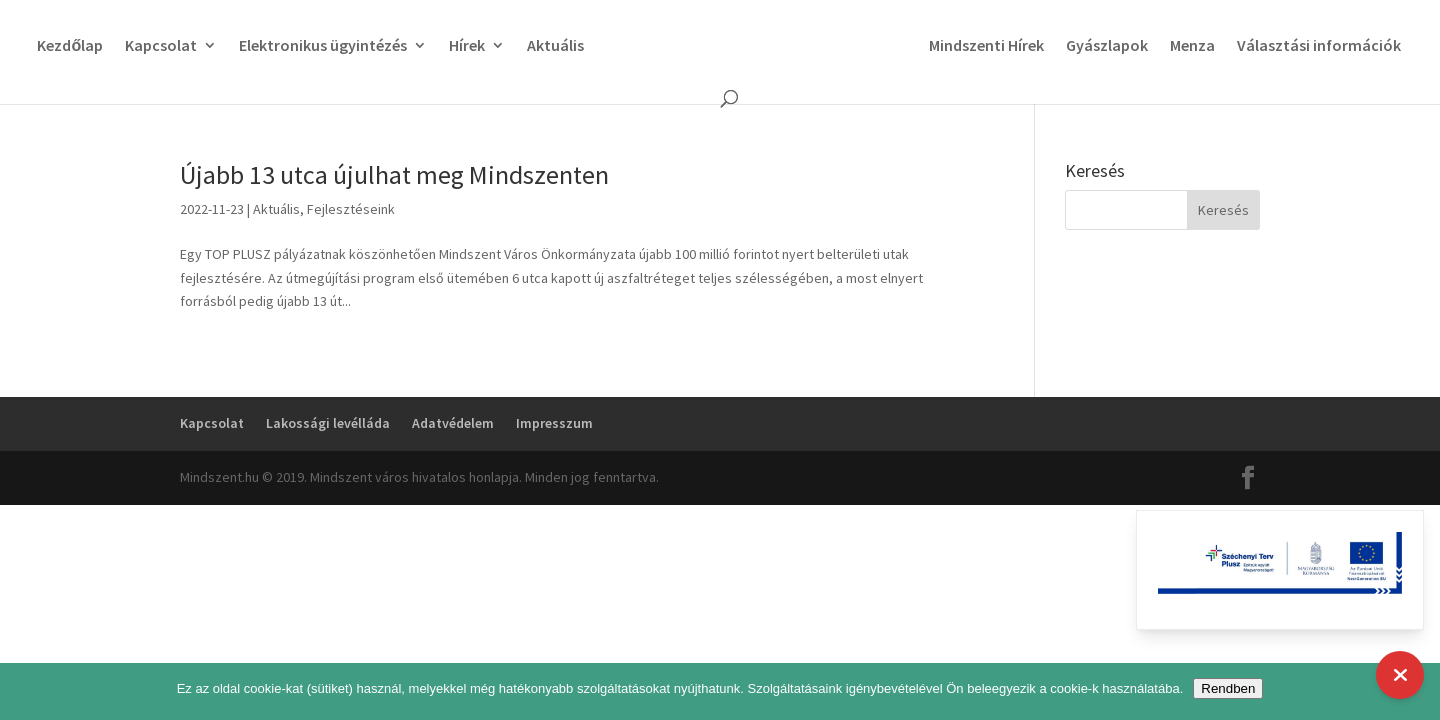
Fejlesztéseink (351, 209)
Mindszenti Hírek (986, 46)
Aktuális (555, 46)
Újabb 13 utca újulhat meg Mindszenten (394, 174)
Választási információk (1319, 46)
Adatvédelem (453, 423)
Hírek (467, 46)
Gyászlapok (1107, 46)
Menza (1192, 46)
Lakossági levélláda (328, 423)
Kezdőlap (70, 46)
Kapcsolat (161, 46)
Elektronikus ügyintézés (323, 46)
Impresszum (554, 423)
